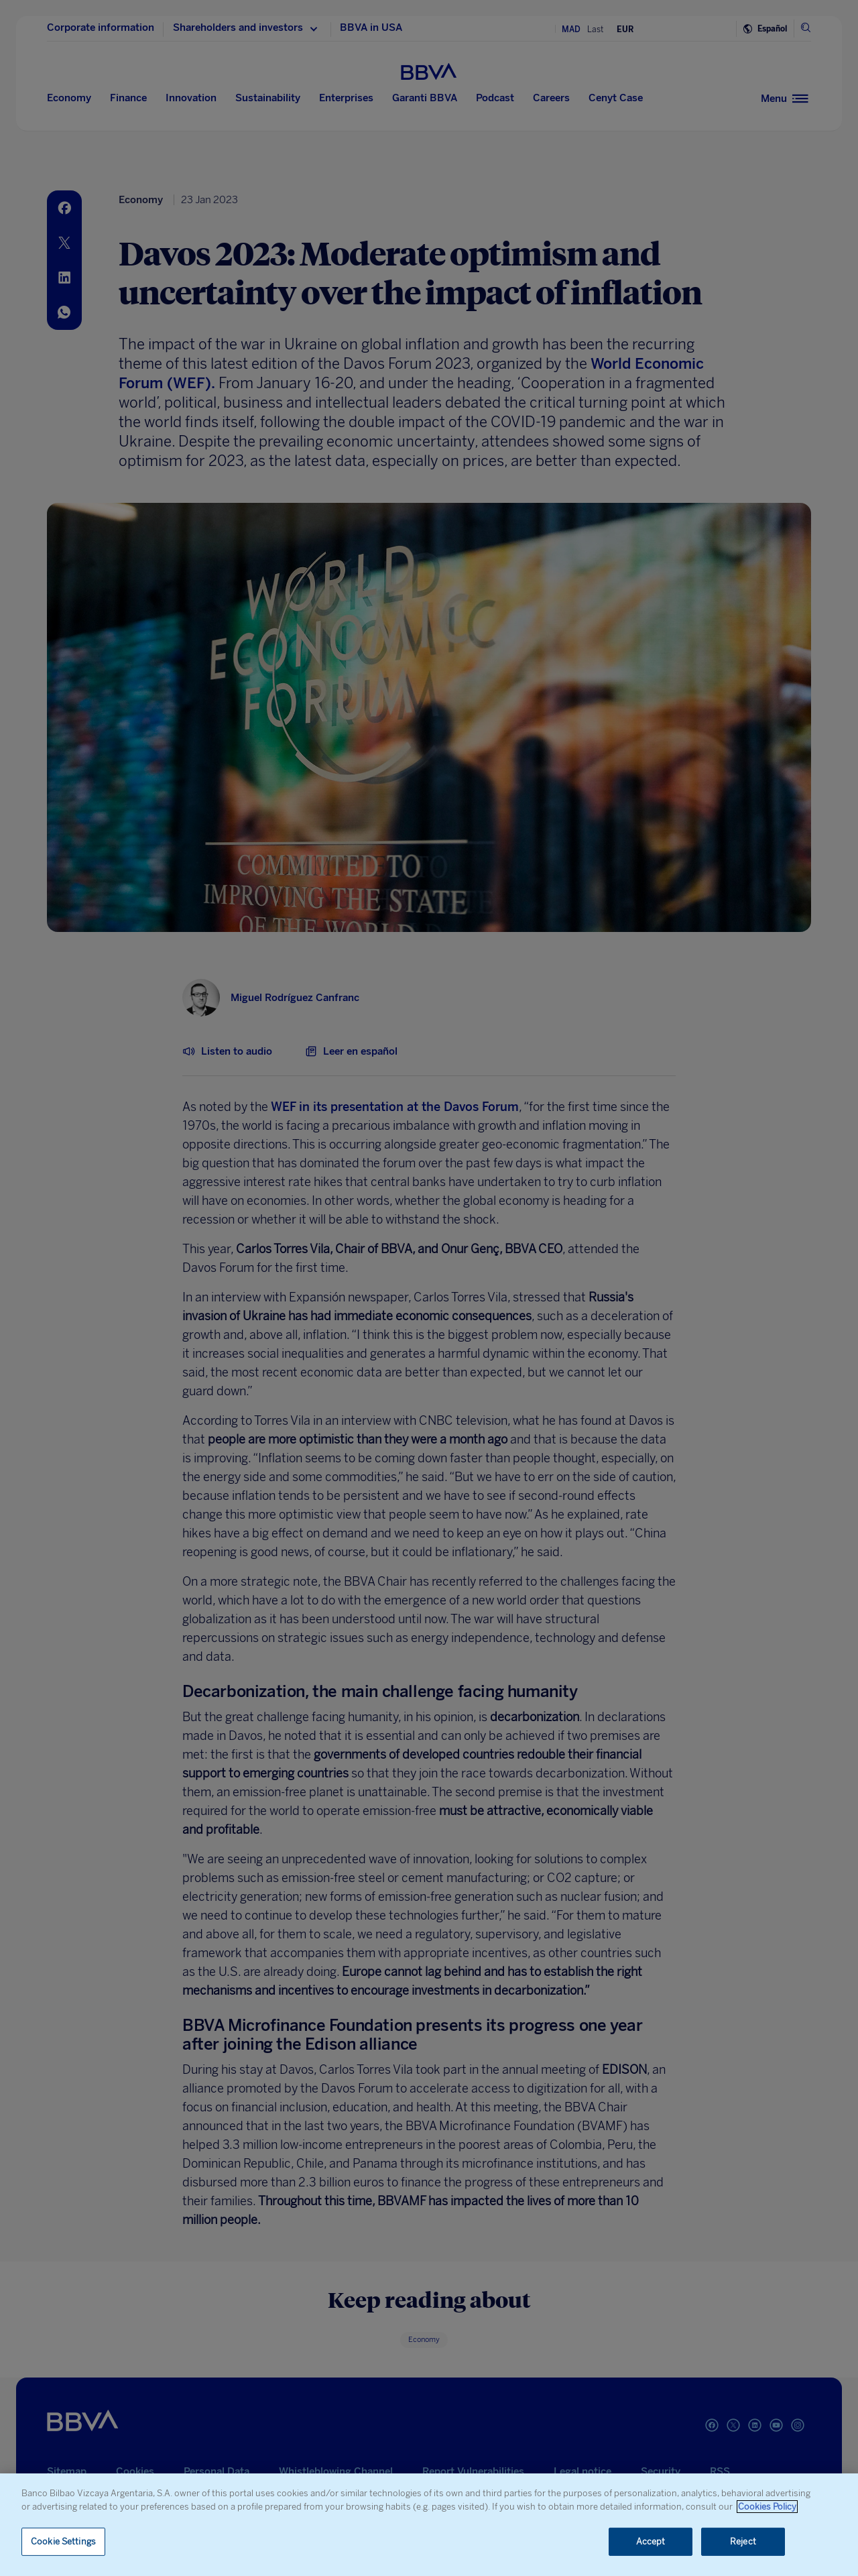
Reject (743, 2541)
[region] (429, 2524)
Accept (651, 2541)
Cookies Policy (767, 2507)
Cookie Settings (63, 2541)
